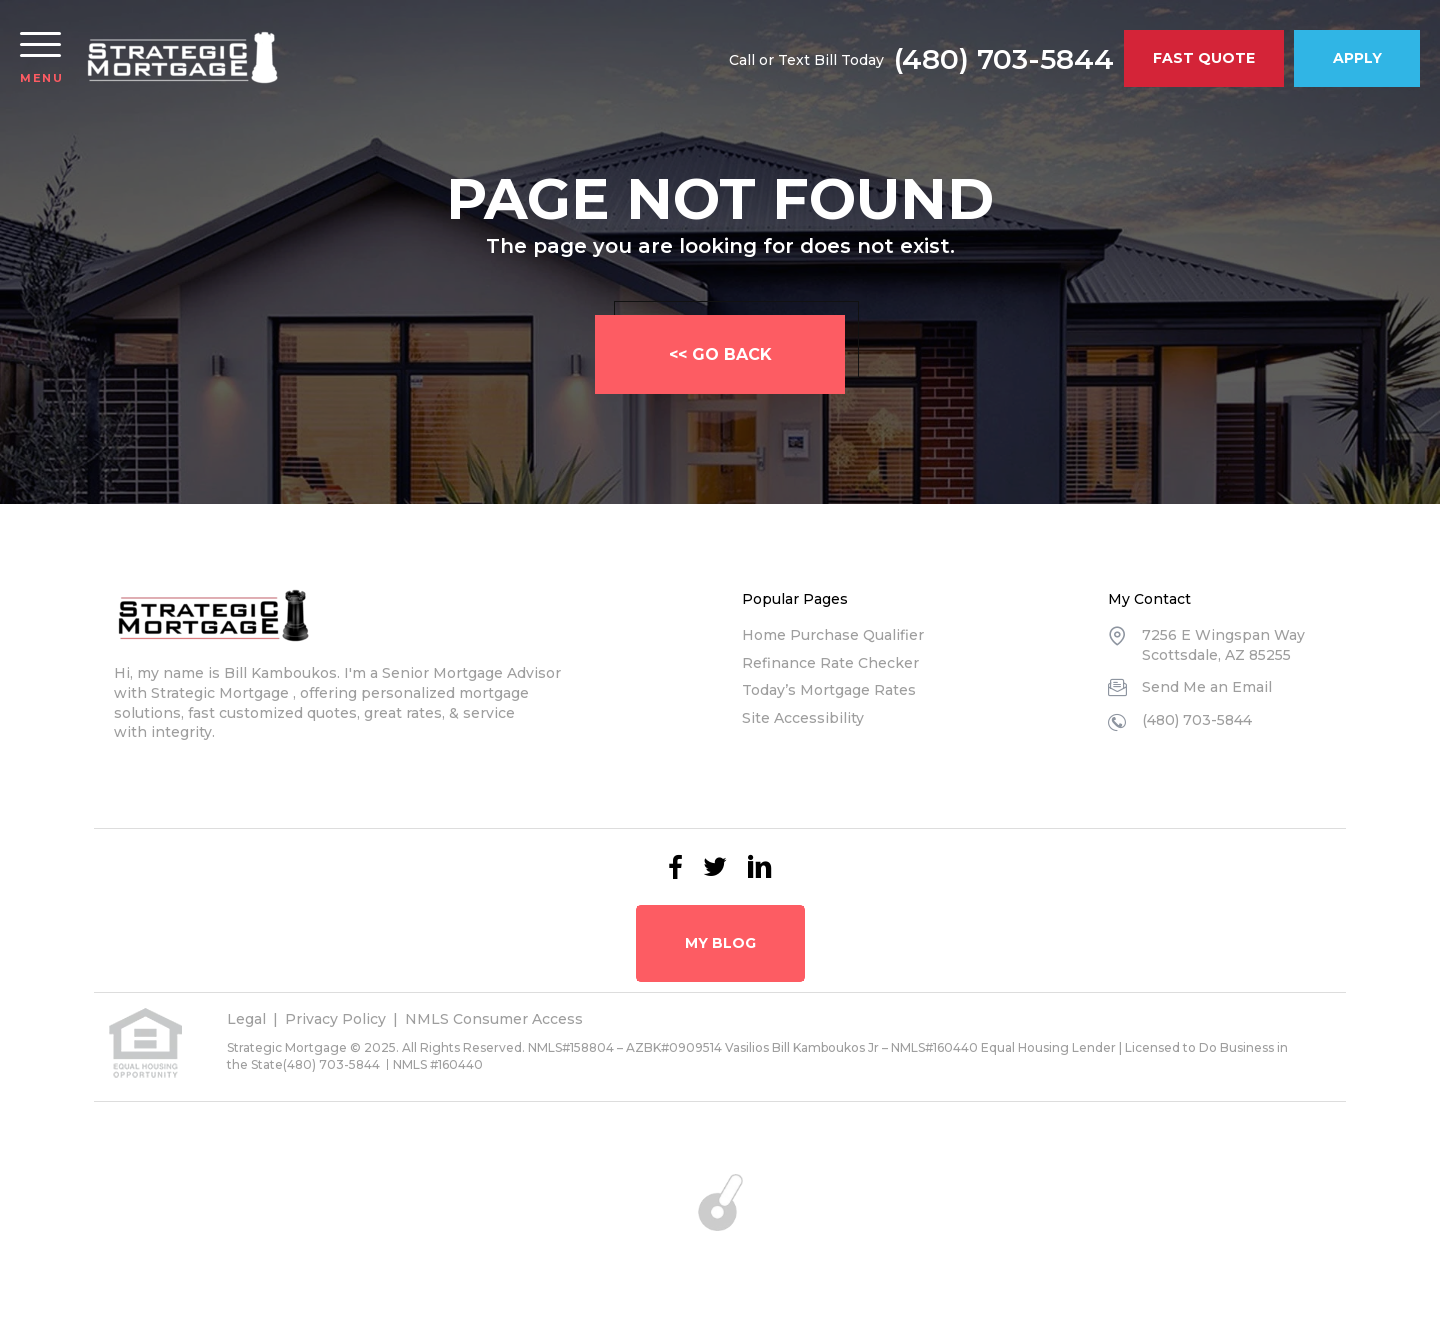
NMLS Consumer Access (494, 1019)
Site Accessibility (803, 718)
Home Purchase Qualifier (833, 635)
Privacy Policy (335, 1019)
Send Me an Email (1207, 687)
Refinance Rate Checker (830, 663)
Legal (246, 1019)
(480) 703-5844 (1004, 59)
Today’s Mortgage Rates (829, 690)
